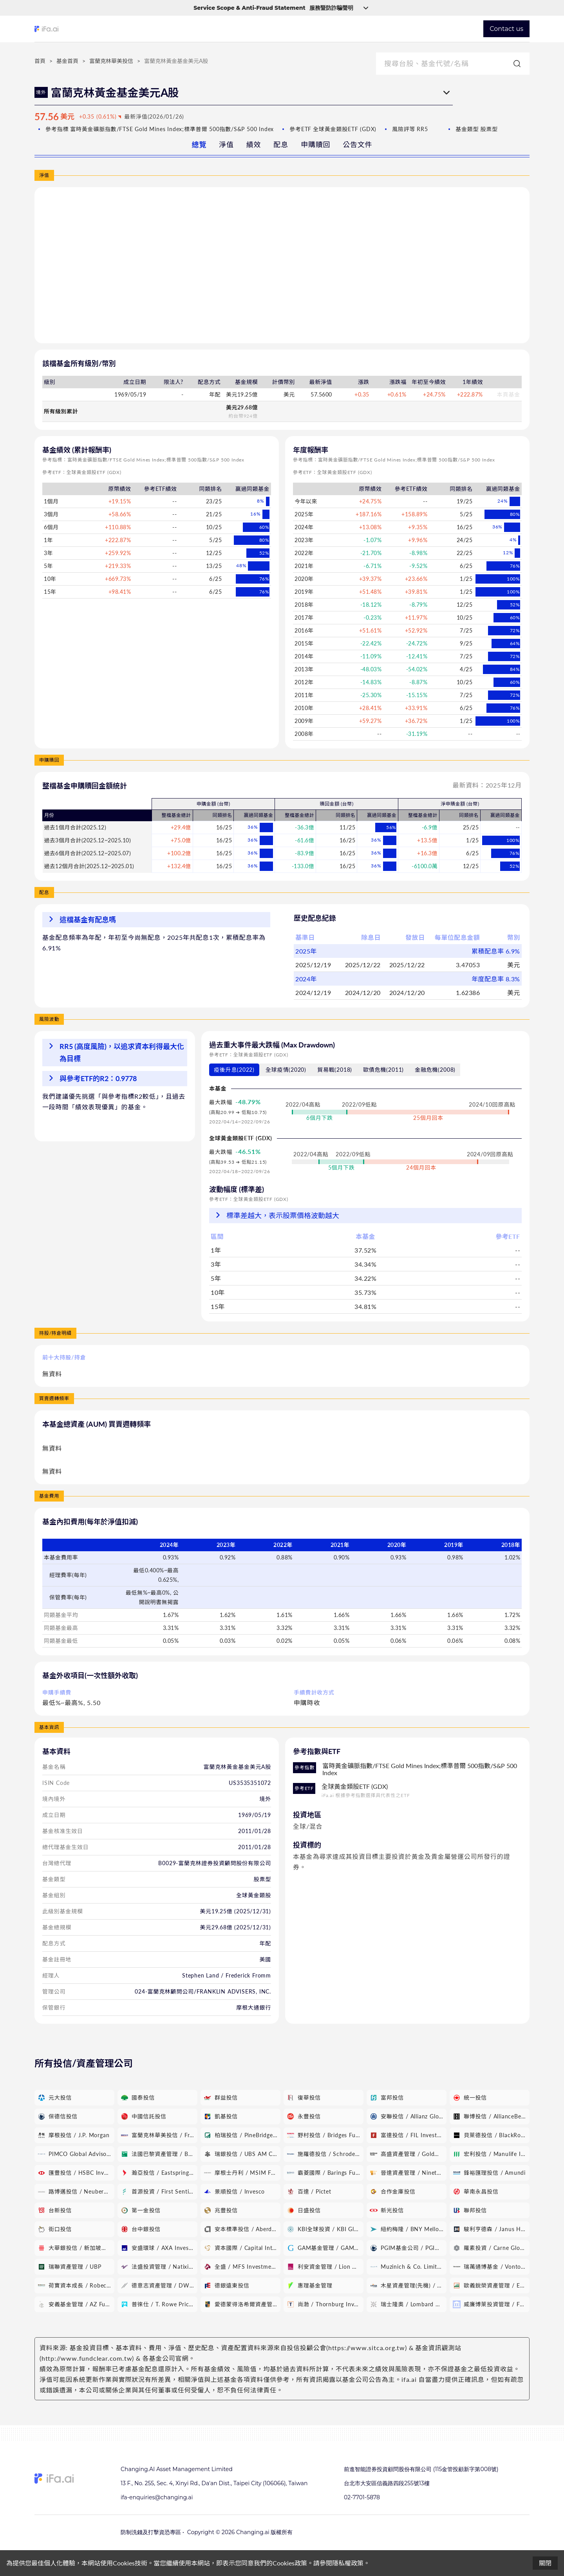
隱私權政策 (347, 2563)
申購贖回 (315, 144)
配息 (280, 144)
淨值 (226, 144)
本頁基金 (508, 394)
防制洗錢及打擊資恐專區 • (152, 2532)
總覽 (199, 144)
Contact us (506, 28)
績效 (253, 144)
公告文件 (357, 144)
